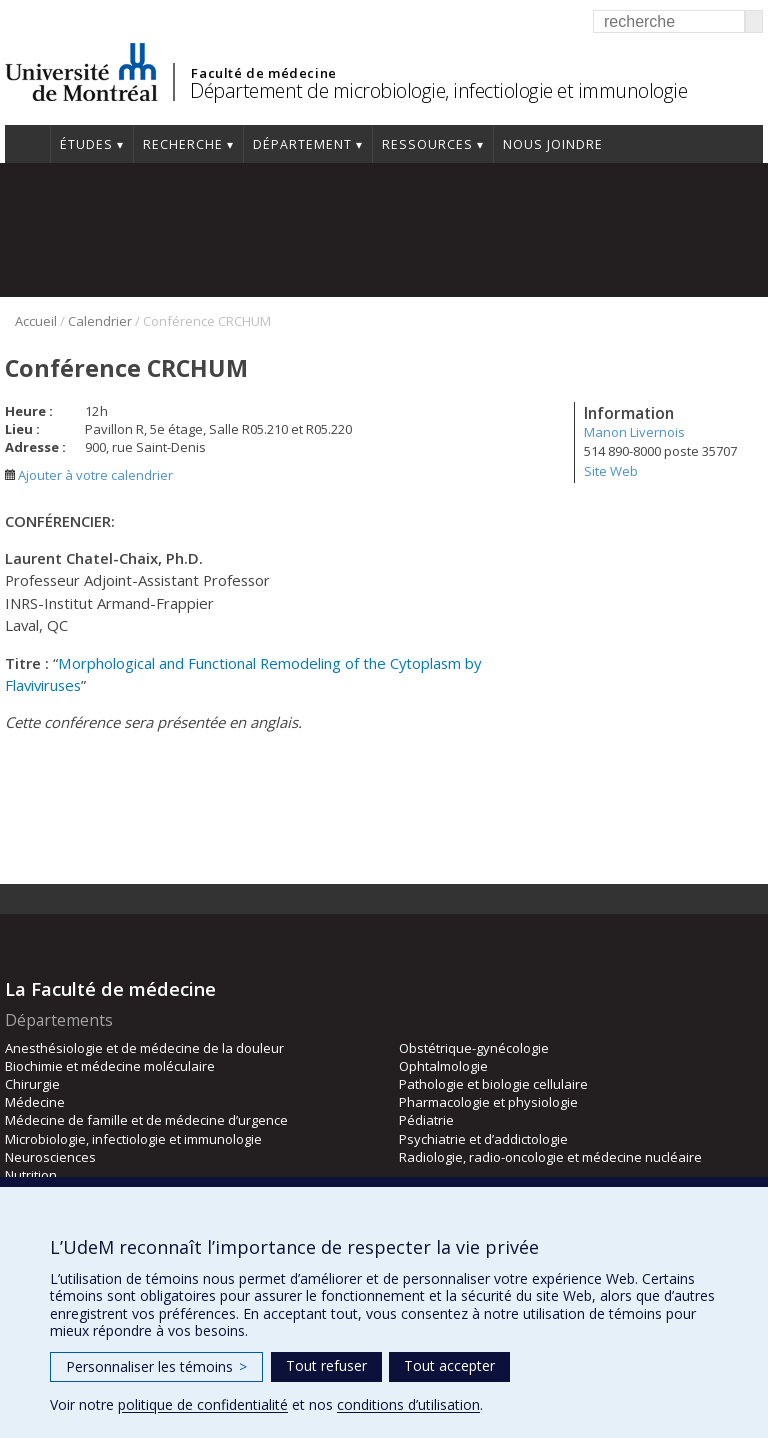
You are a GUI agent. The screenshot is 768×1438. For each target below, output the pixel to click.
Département (302, 144)
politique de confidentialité (203, 1404)
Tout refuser (326, 1365)
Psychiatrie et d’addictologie (483, 1139)
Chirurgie (32, 1084)
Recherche (183, 144)
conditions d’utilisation (408, 1404)
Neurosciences (50, 1157)
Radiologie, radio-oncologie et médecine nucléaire (550, 1157)
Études (86, 144)
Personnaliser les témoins (156, 1366)
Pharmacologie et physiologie (488, 1102)
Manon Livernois (634, 432)
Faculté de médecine (263, 73)
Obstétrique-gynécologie (474, 1048)
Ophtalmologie (443, 1066)
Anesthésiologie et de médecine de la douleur (144, 1048)
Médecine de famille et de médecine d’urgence (146, 1120)
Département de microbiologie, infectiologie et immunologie (438, 90)
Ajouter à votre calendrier (89, 475)
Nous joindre (553, 144)
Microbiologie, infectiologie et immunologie (133, 1139)
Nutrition (31, 1175)
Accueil (27, 144)
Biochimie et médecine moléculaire (110, 1066)
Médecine (35, 1102)
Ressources (427, 144)
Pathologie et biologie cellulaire (493, 1084)
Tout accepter (449, 1365)
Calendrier (100, 321)
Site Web (611, 471)
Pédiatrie (426, 1120)
